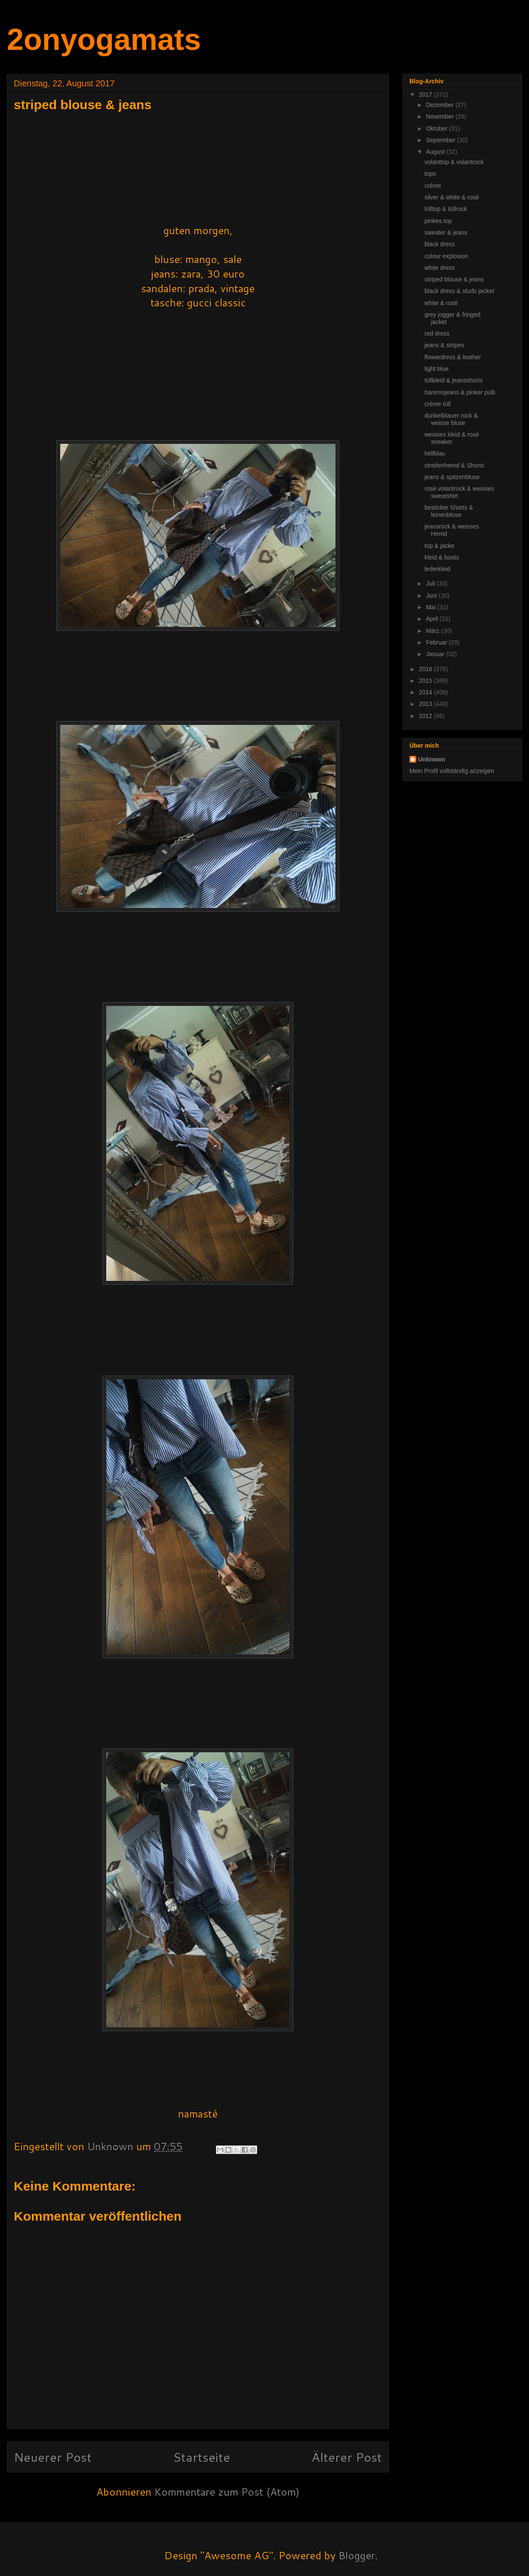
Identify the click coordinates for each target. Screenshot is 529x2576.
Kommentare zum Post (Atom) (226, 2491)
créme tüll (437, 403)
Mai (431, 607)
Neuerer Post (53, 2457)
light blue (436, 368)
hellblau (434, 453)
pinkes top (438, 220)
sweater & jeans (445, 232)
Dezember (440, 104)
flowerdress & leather (452, 357)
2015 (426, 680)
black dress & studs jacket (459, 290)
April (433, 618)
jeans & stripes (444, 345)
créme (432, 185)
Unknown (431, 759)
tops (430, 173)
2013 (426, 703)
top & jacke (439, 545)
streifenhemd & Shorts (454, 465)
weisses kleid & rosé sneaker (451, 438)
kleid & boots (441, 557)
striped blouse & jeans (454, 279)
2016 (426, 669)
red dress (436, 333)
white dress (439, 267)
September (441, 140)
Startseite (201, 2457)
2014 (426, 692)
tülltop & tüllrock (445, 208)
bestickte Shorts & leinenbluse (448, 511)
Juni (432, 595)
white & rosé (441, 302)
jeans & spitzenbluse (452, 477)
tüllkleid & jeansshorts (453, 380)
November (440, 116)
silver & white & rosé (451, 197)
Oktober (437, 128)
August (436, 151)
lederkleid (437, 568)
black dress (439, 244)
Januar (436, 654)
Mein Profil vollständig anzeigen (451, 770)
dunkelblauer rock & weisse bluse (451, 419)
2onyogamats (104, 39)
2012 (426, 715)
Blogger (356, 2555)
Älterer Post (346, 2457)
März (433, 630)
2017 (426, 94)
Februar (437, 642)
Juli (431, 583)
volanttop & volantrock (454, 162)
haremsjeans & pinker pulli (459, 392)
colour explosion (446, 256)
